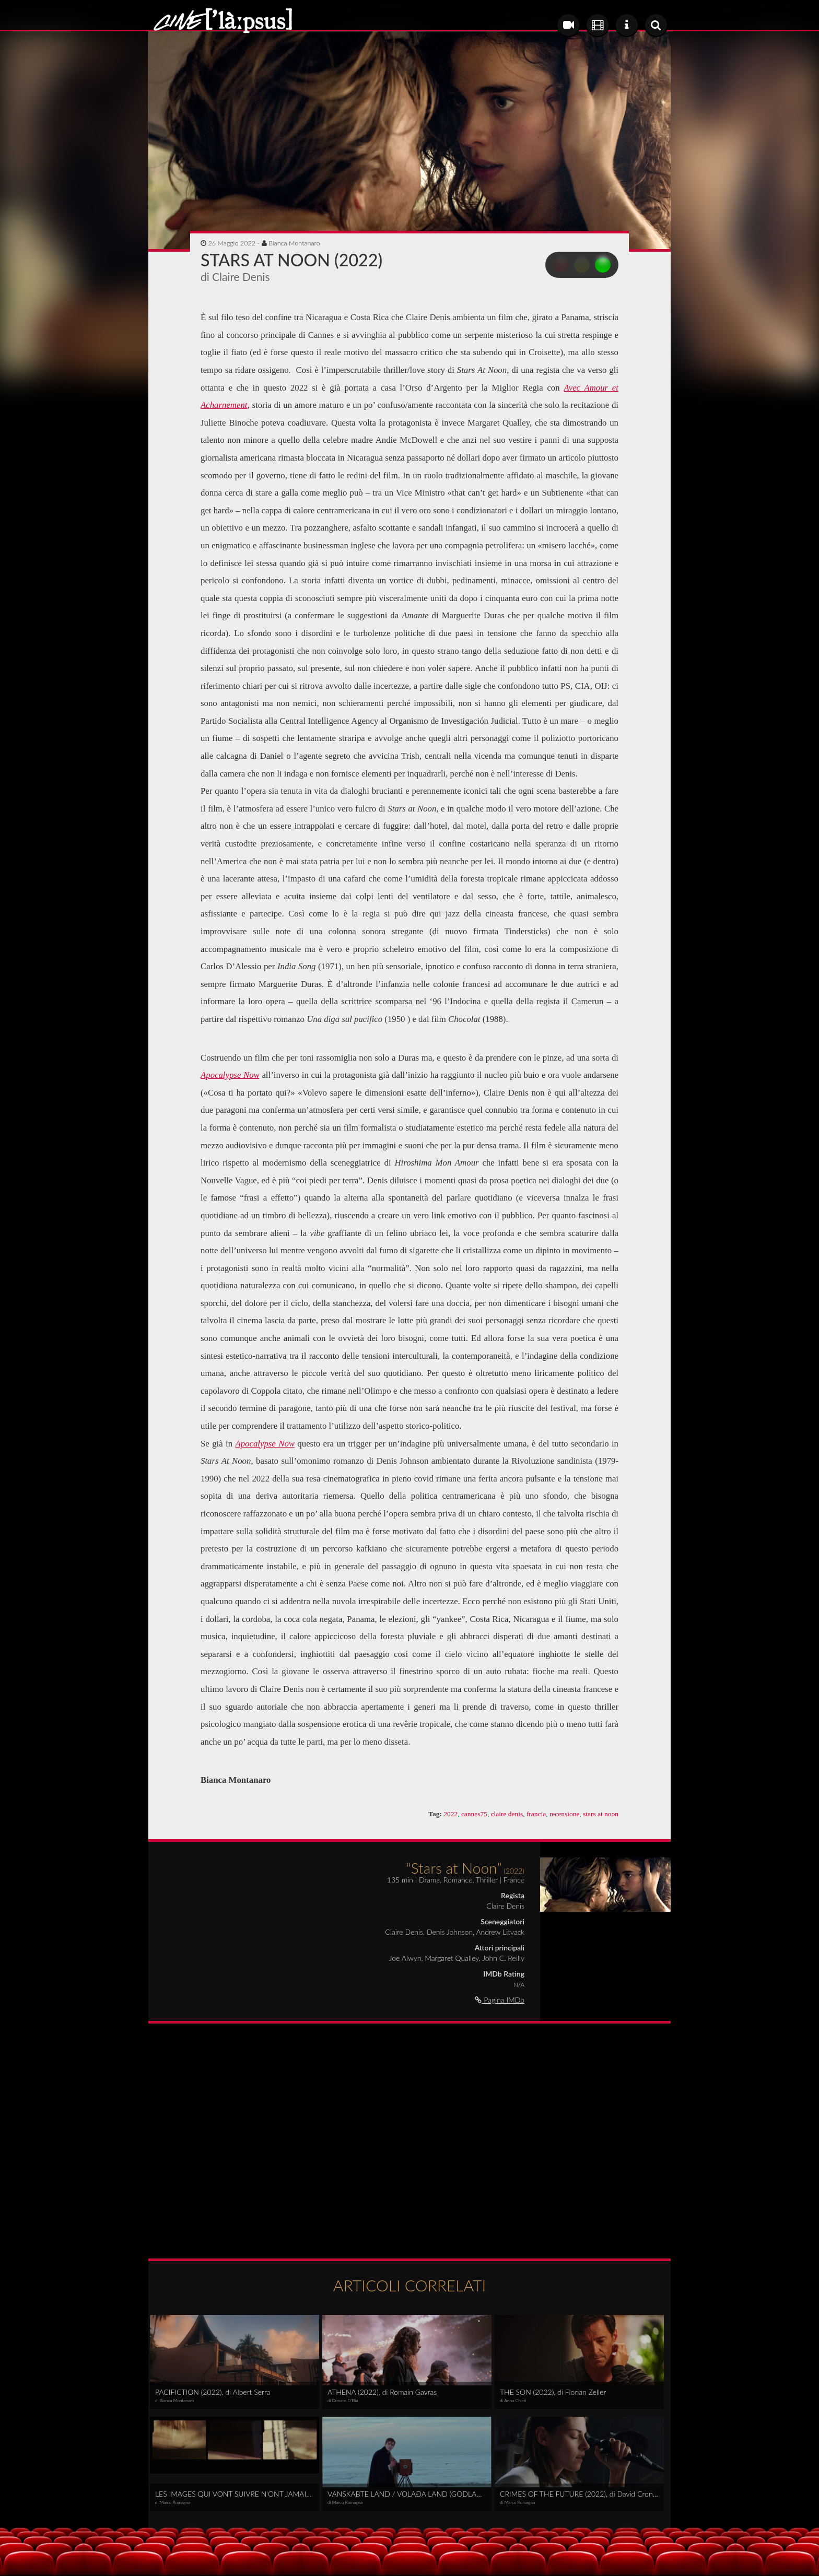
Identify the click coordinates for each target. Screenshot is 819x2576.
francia (536, 1814)
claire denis (507, 1814)
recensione (564, 1814)
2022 (450, 1814)
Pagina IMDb (499, 1999)
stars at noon (600, 1814)
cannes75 (474, 1814)
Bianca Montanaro (294, 243)
